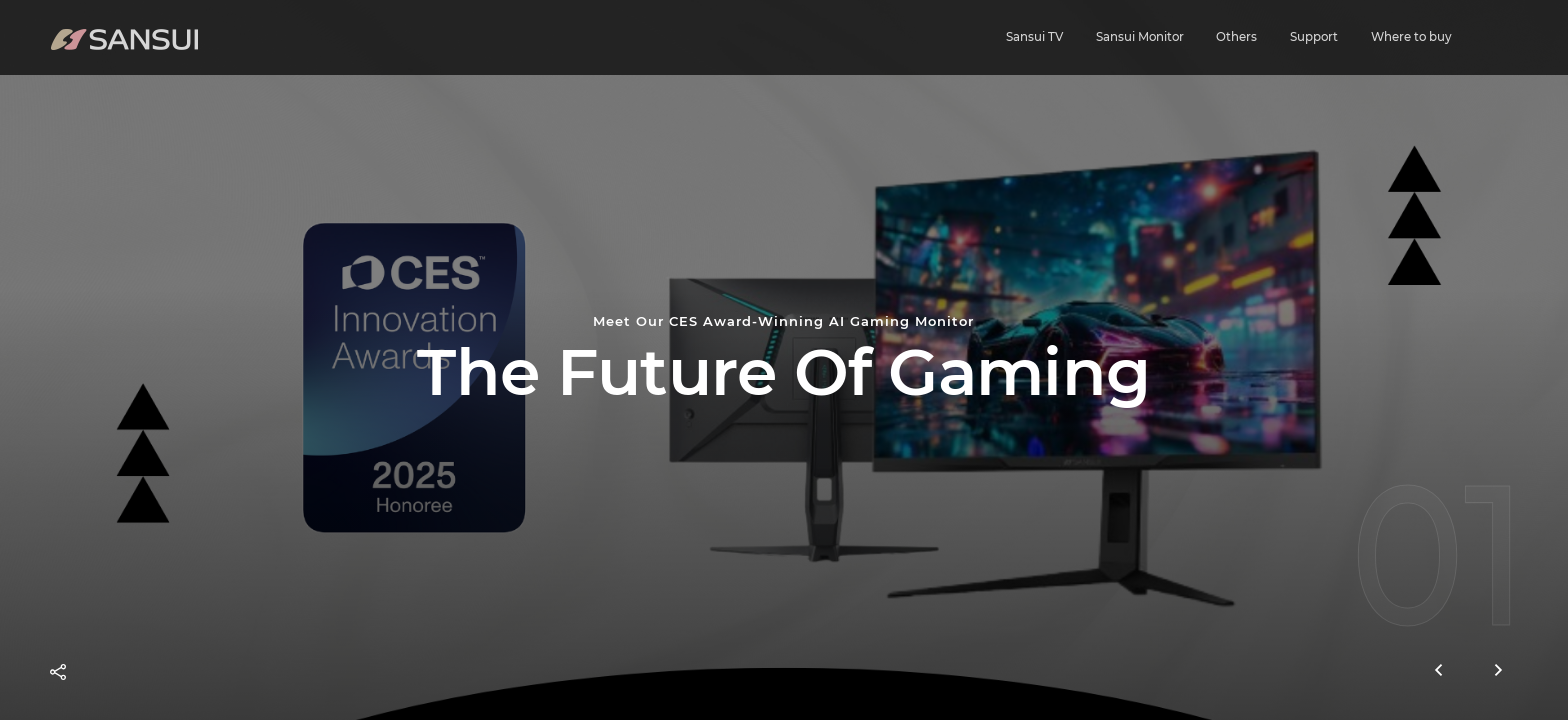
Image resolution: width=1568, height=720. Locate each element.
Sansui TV (1034, 36)
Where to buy (1411, 36)
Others (1236, 36)
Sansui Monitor (1140, 36)
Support (1314, 36)
